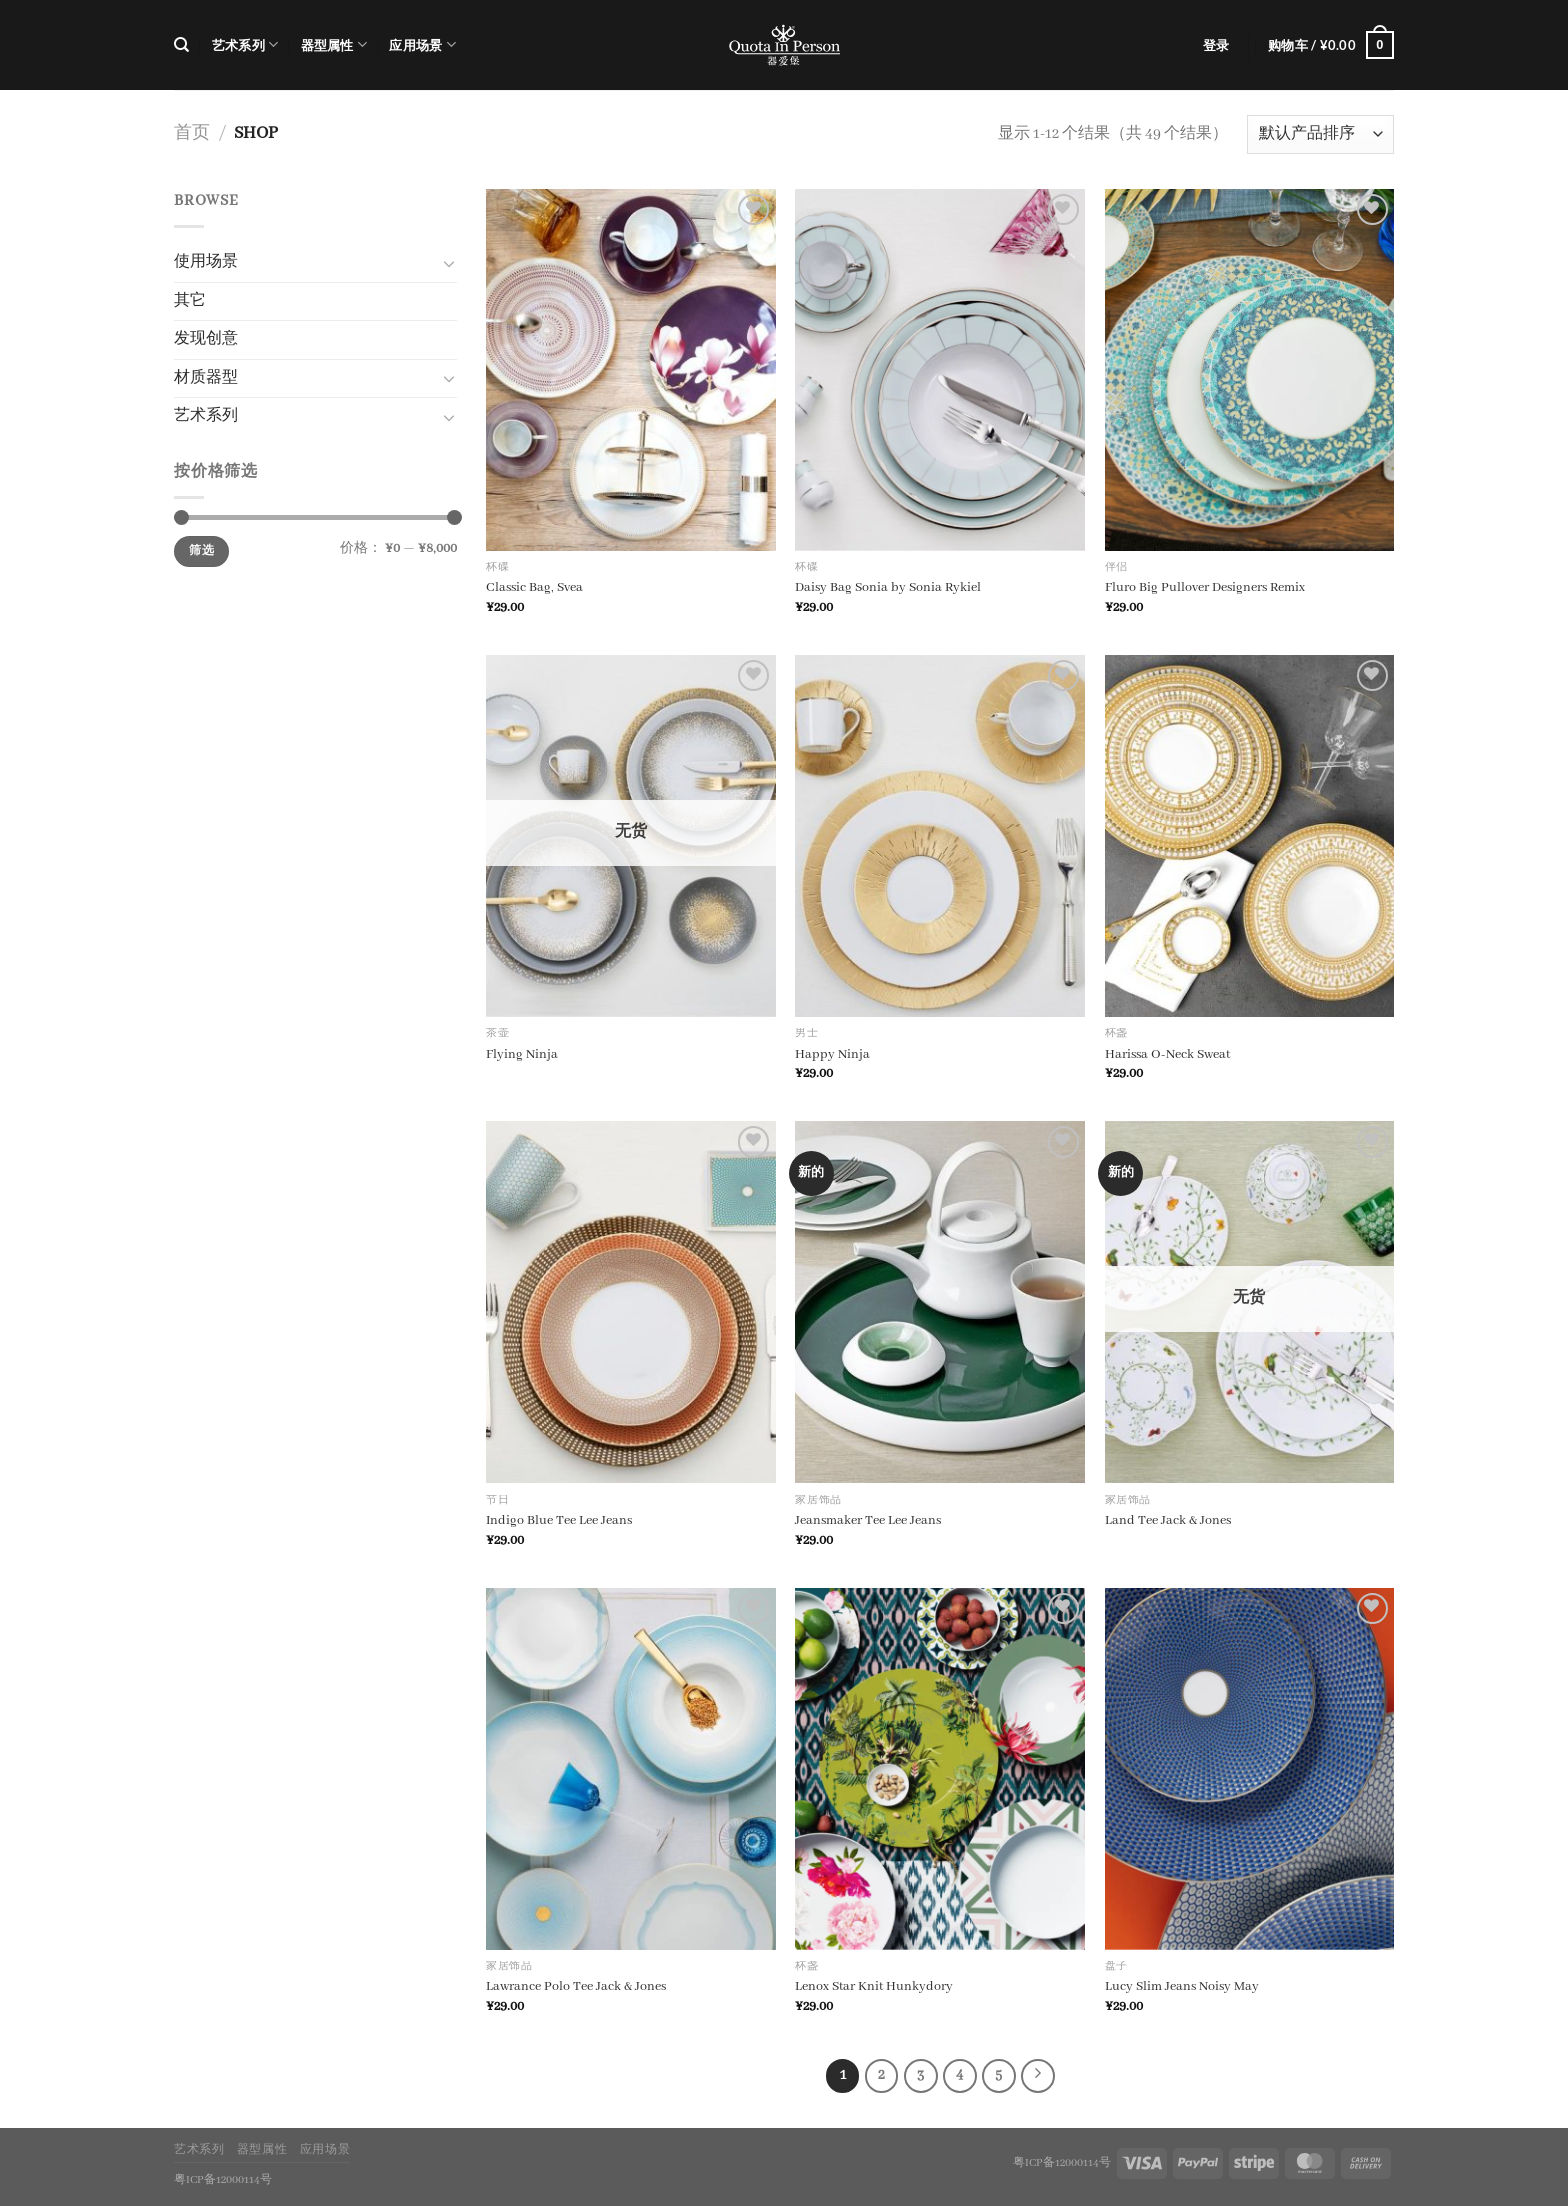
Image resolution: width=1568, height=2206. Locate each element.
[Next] (1038, 2076)
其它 (190, 301)
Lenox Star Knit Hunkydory (874, 1986)
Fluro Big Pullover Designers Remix (1205, 587)
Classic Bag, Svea (534, 587)
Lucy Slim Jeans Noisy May (1182, 1986)
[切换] (449, 263)
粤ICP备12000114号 (1062, 2163)
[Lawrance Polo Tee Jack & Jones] (631, 1769)
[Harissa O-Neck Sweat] (1250, 836)
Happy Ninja (832, 1054)
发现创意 (206, 339)
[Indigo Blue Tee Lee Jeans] (631, 1302)
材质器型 (206, 378)
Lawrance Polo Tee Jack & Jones (576, 1986)
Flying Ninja (522, 1054)
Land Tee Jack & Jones (1168, 1520)
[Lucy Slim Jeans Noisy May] (1250, 1769)
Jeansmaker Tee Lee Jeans (868, 1520)
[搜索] (181, 45)
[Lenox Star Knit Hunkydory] (940, 1769)
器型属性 (334, 44)
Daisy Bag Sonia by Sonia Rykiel (888, 587)
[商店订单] (1320, 134)
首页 (192, 133)
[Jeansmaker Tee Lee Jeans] (940, 1302)
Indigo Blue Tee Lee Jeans (559, 1520)
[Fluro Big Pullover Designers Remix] (1250, 370)
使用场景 (206, 262)
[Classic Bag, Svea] (631, 370)
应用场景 (422, 44)
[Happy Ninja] (940, 836)
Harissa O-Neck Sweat (1167, 1054)
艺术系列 (245, 44)
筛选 (201, 551)
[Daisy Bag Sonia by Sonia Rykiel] (940, 370)
